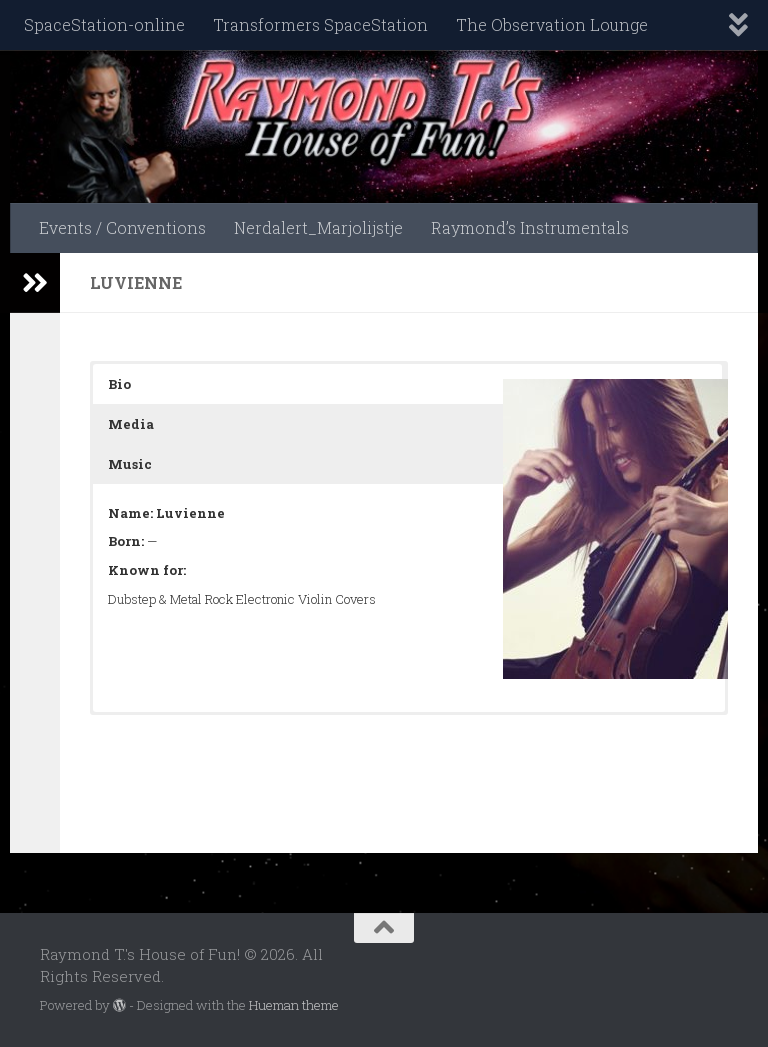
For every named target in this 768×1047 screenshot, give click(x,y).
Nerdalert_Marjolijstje (318, 227)
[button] (407, 384)
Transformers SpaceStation (320, 24)
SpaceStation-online (104, 24)
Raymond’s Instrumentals (530, 227)
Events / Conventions (122, 227)
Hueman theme (294, 1005)
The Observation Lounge (552, 24)
